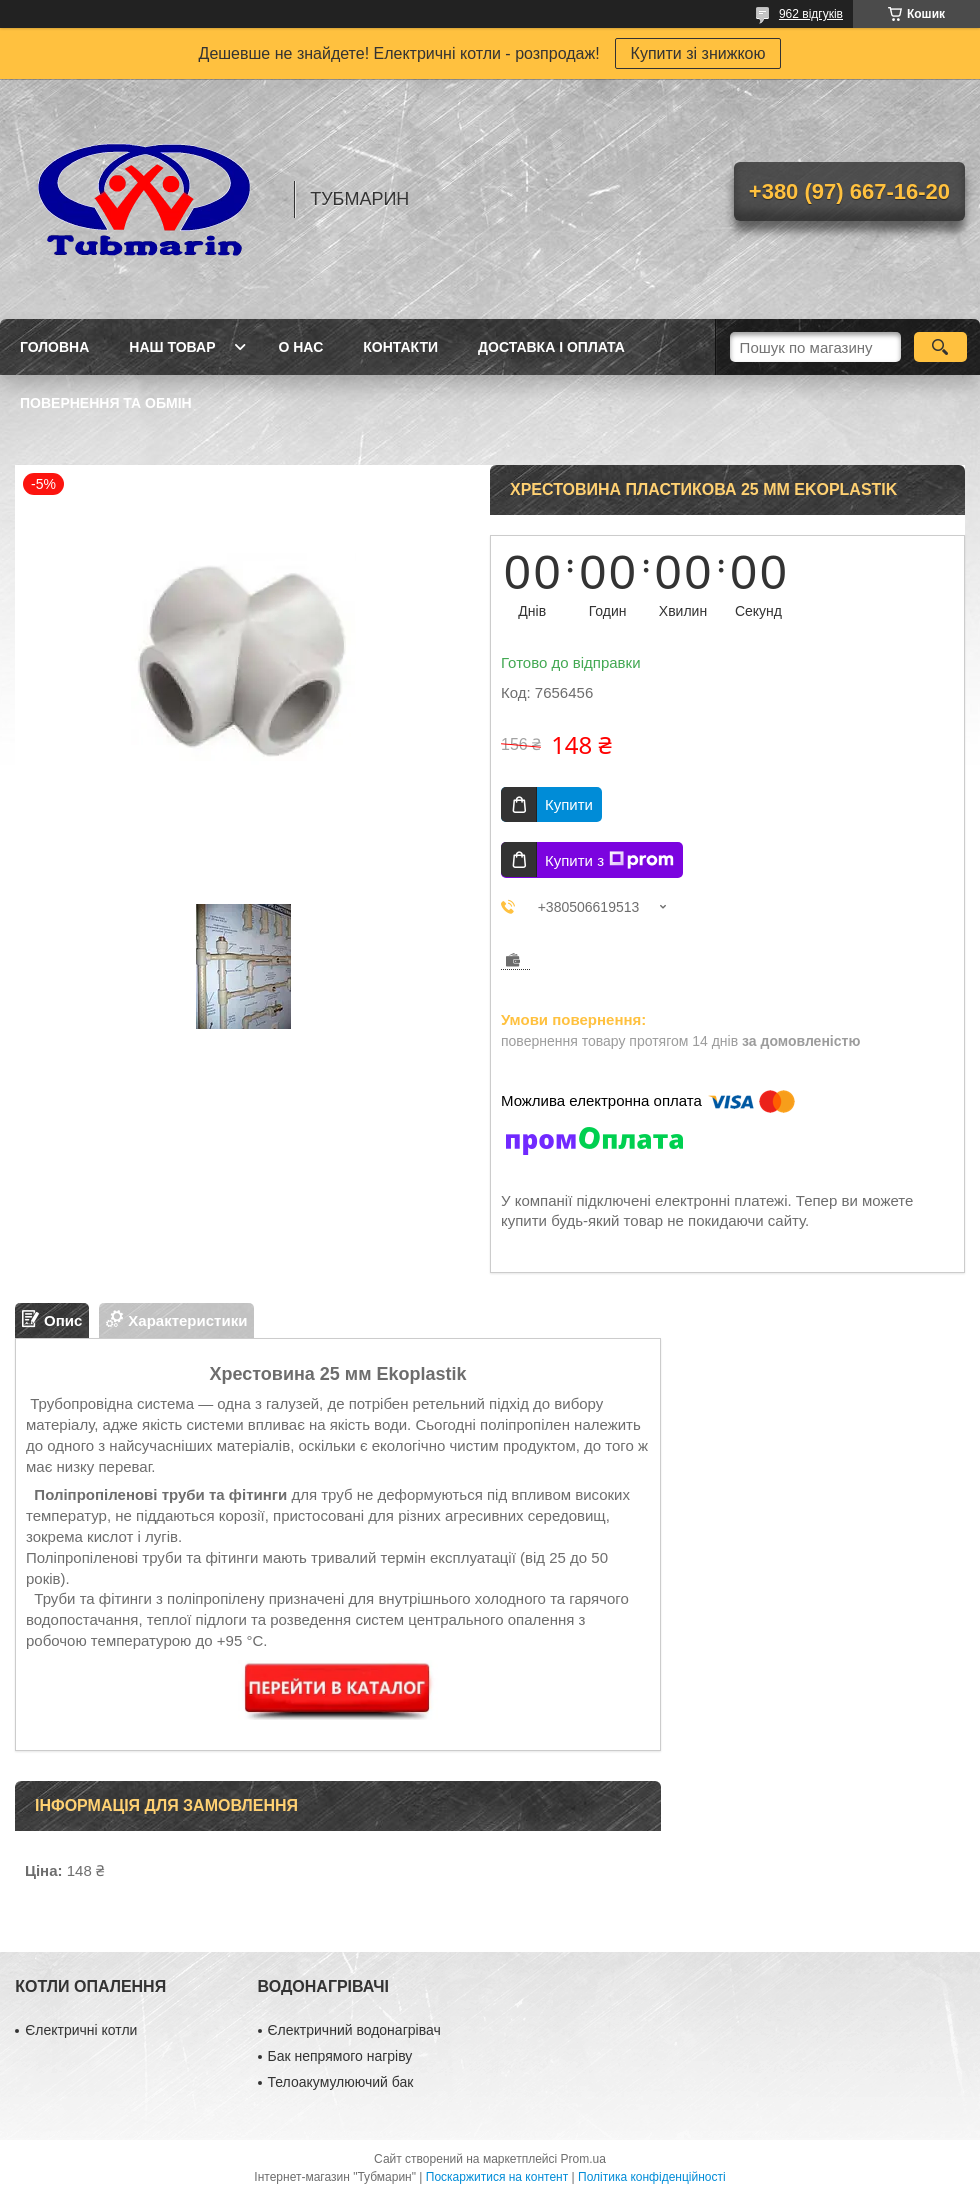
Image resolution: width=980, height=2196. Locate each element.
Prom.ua (583, 2159)
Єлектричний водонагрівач (354, 2030)
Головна (54, 347)
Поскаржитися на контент (497, 2177)
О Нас (300, 347)
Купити (569, 804)
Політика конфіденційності (652, 2177)
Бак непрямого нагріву (340, 2056)
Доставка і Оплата (551, 347)
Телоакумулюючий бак (341, 2082)
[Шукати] (940, 347)
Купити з (609, 860)
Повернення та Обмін (106, 403)
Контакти (400, 347)
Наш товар (172, 347)
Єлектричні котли (81, 2030)
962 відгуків (811, 14)
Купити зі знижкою (698, 53)
